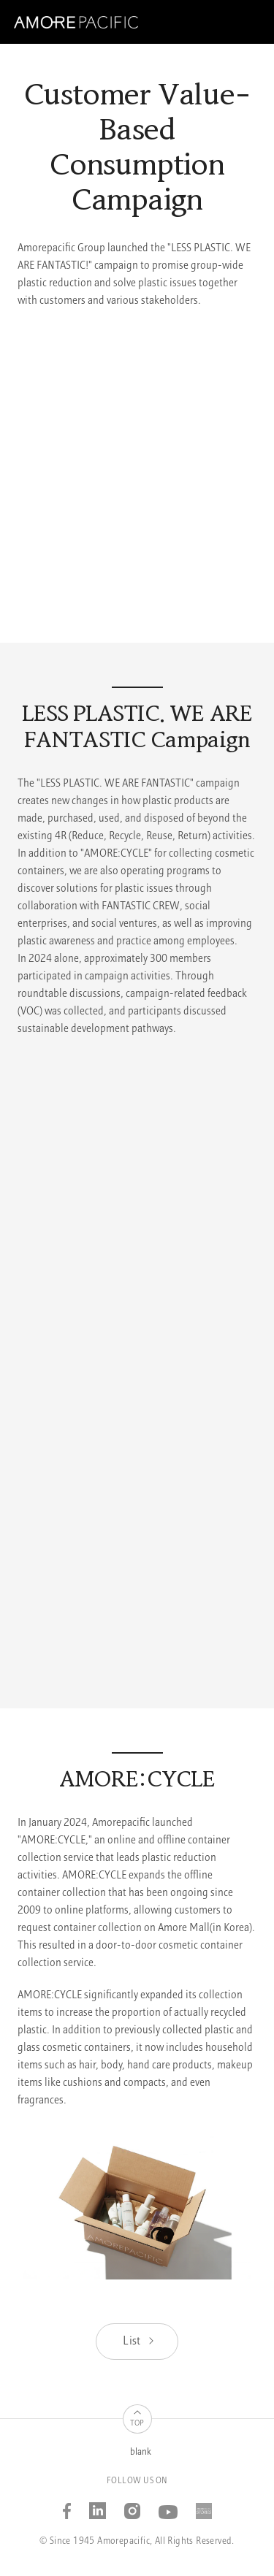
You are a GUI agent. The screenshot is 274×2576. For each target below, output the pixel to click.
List (139, 2341)
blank (140, 2452)
